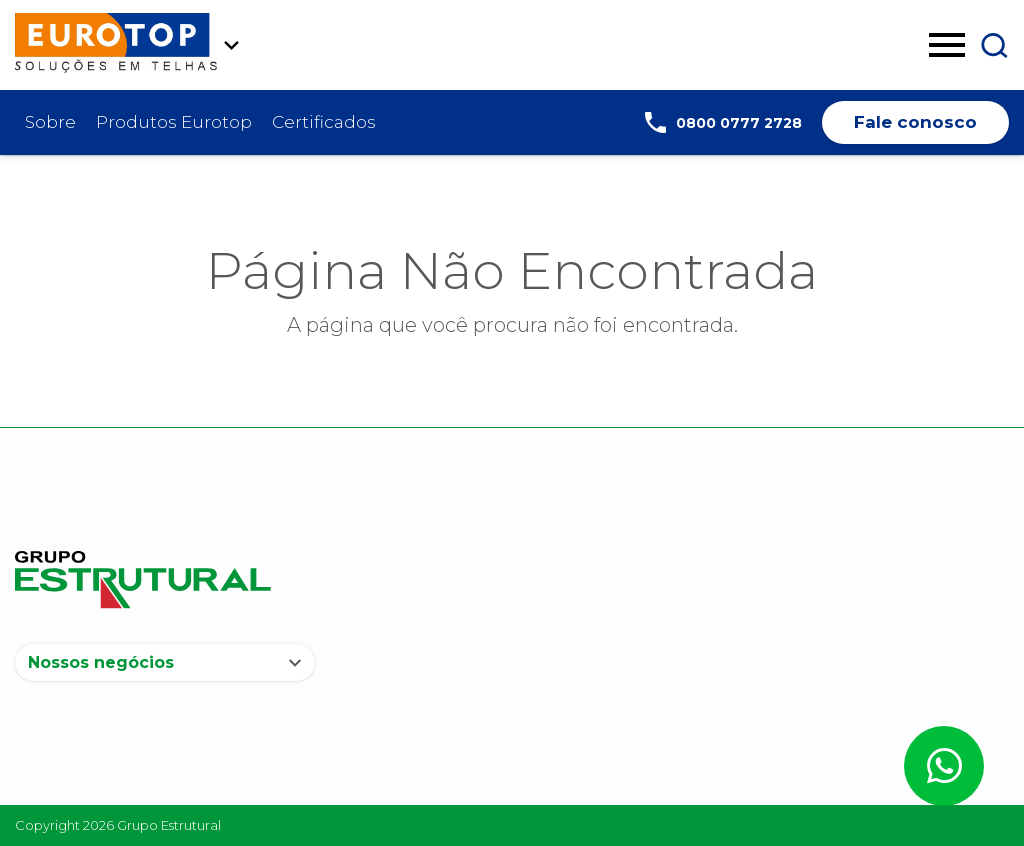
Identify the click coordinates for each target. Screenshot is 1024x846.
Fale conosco (915, 122)
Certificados (324, 122)
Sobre (50, 122)
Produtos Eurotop (174, 122)
